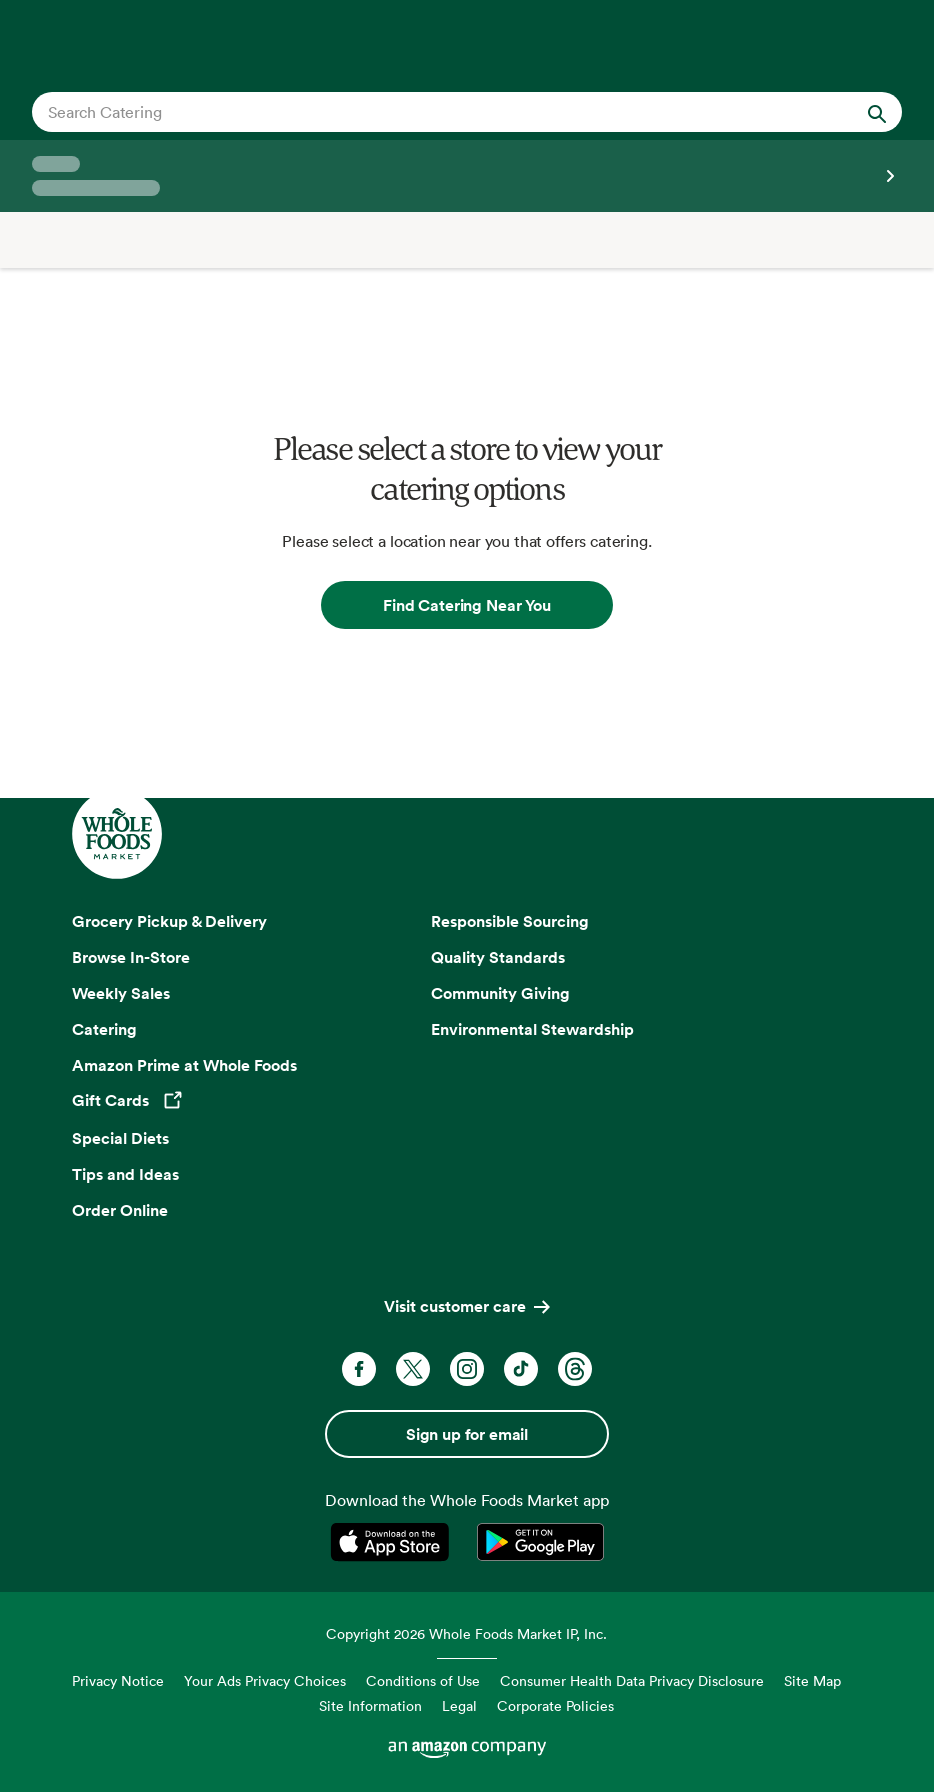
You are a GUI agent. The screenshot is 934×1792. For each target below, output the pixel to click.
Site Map (812, 1680)
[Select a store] (467, 176)
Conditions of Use (423, 1680)
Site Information (370, 1705)
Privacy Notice (118, 1680)
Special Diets (120, 1138)
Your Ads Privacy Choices (265, 1680)
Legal (459, 1705)
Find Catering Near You (466, 605)
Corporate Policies (555, 1705)
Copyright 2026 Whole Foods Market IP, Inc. (466, 1633)
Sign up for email (467, 1434)
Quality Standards (498, 957)
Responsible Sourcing (510, 921)
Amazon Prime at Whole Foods (184, 1065)
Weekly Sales (121, 993)
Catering (104, 1029)
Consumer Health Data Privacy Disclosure (632, 1680)
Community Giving (500, 993)
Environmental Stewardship (532, 1029)
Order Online (120, 1210)
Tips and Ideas (125, 1174)
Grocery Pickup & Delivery (169, 921)
